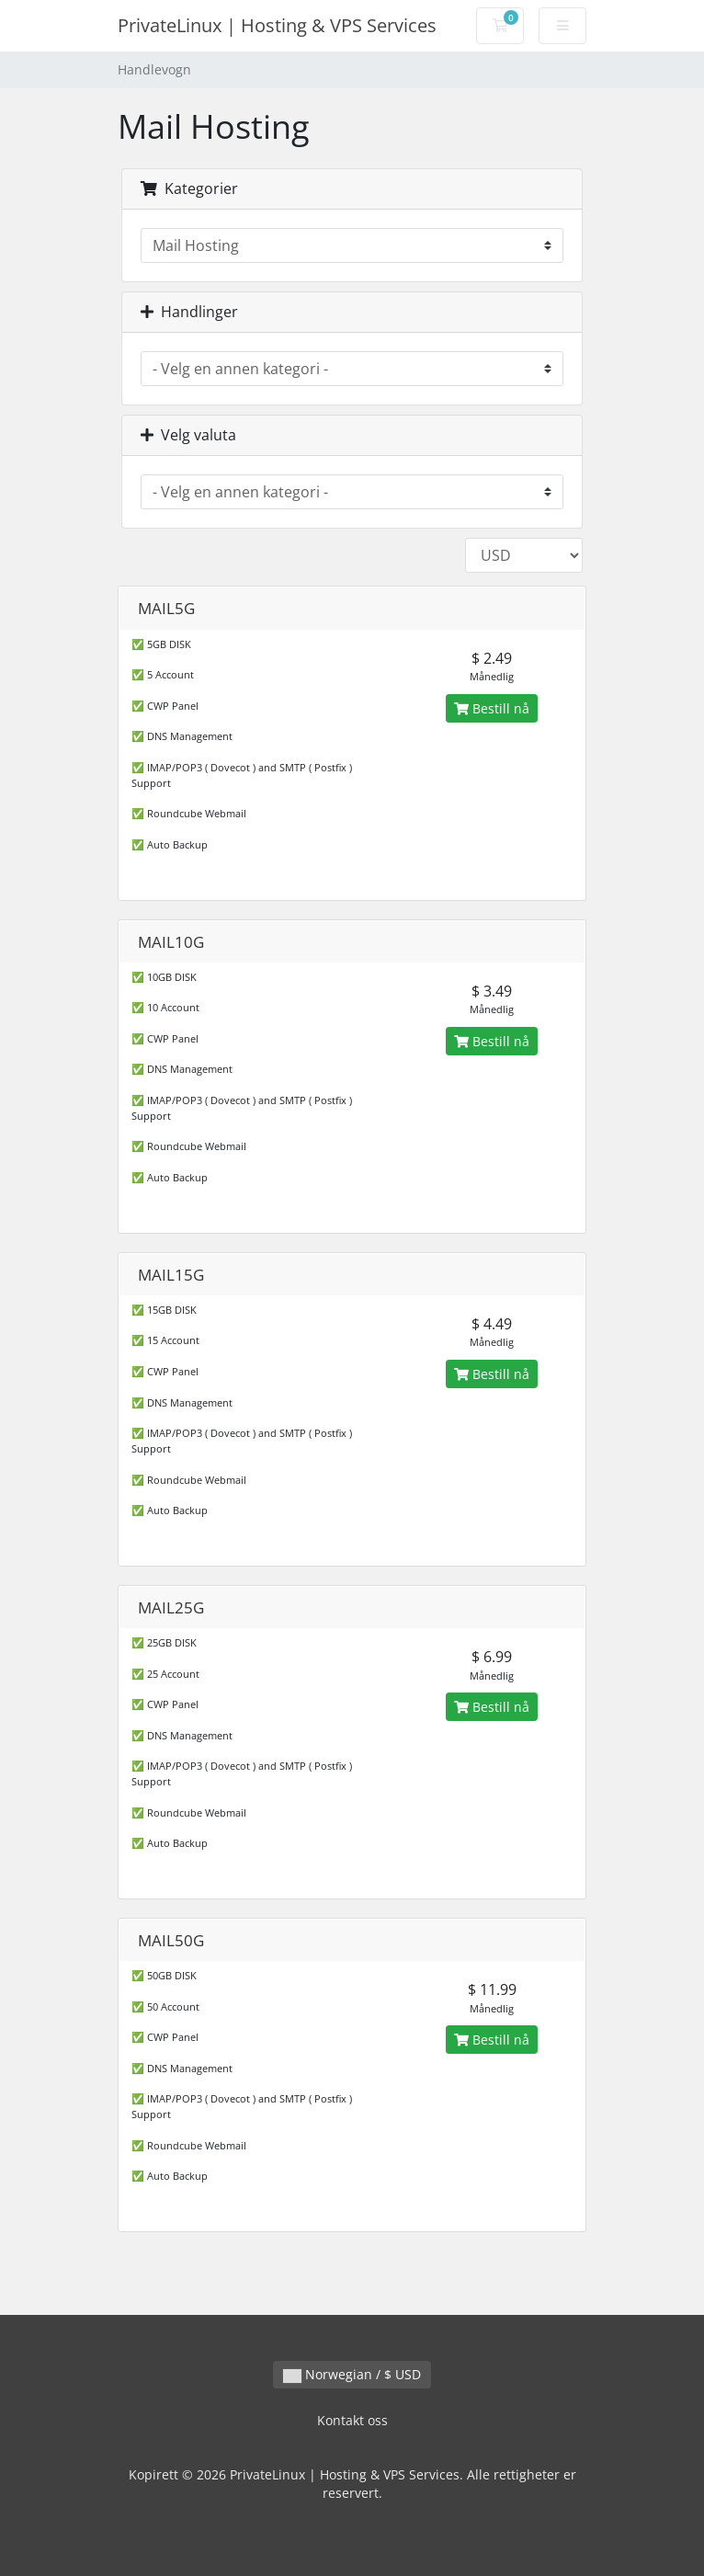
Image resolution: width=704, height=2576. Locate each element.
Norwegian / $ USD (352, 2374)
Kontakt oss (352, 2420)
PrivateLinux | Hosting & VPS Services (277, 25)
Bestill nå (491, 708)
